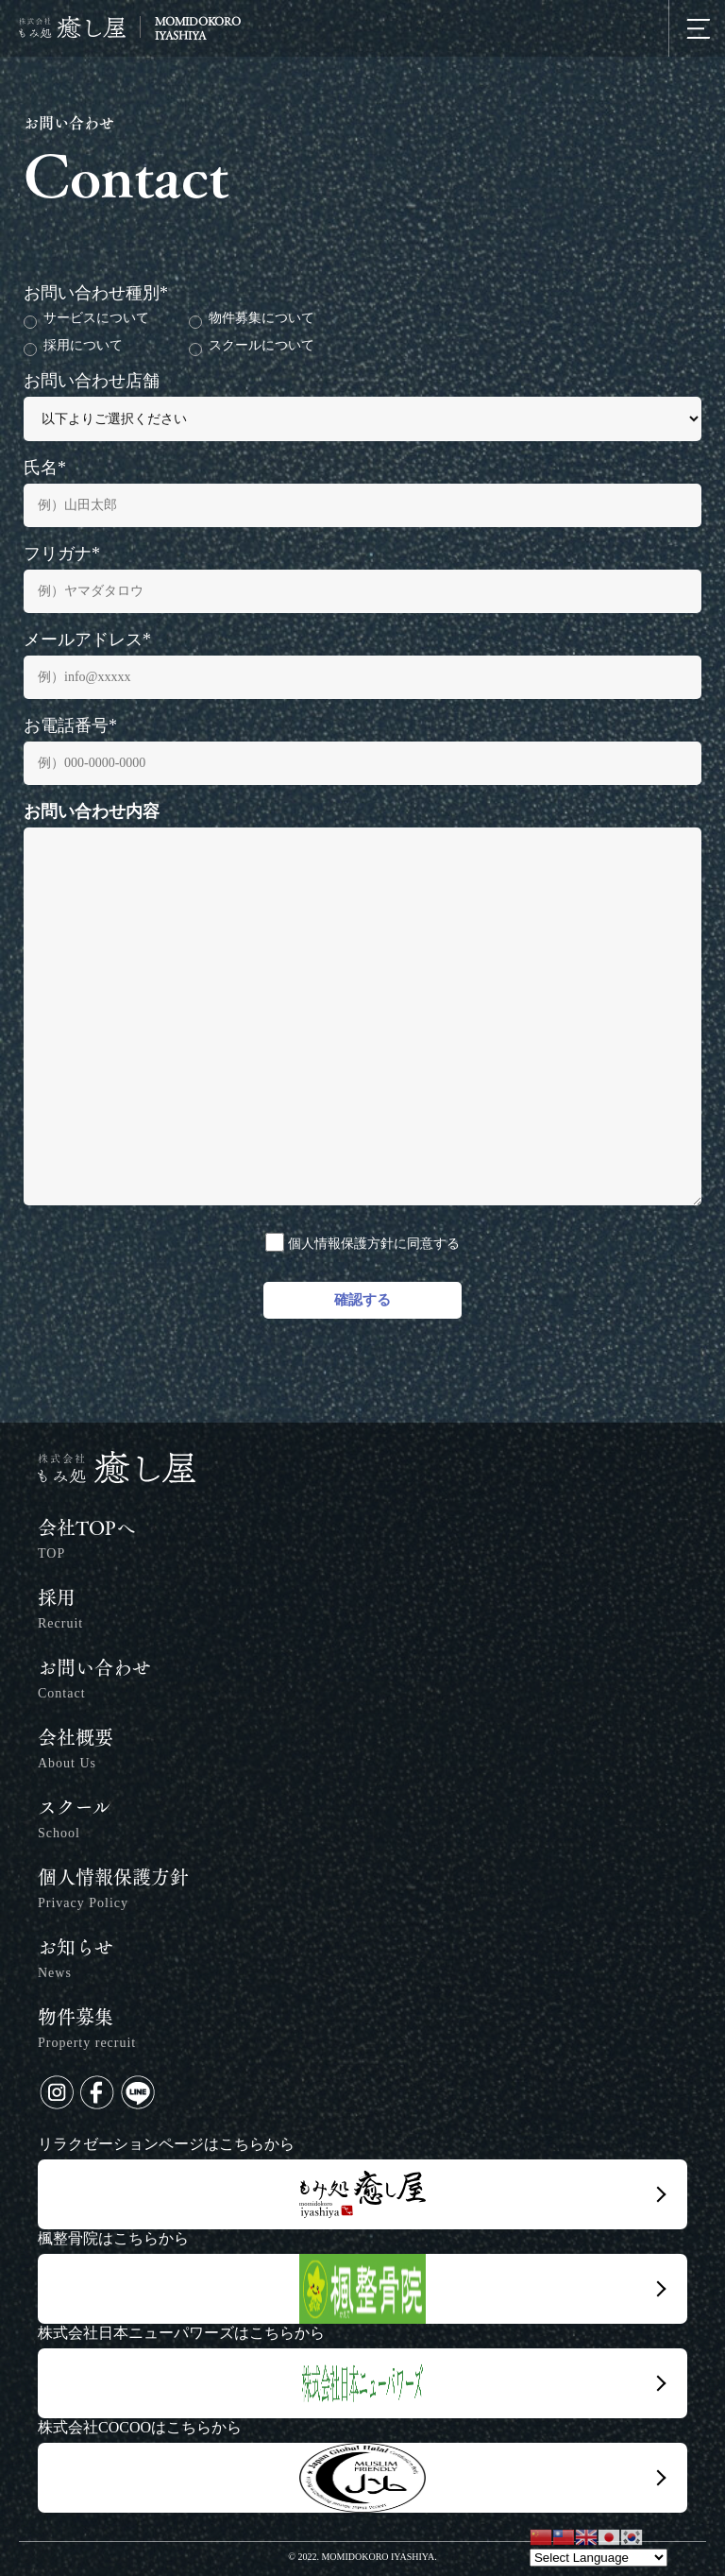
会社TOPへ (86, 1542)
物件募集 (87, 2031)
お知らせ (75, 1961)
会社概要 (75, 1752)
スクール (74, 1822)
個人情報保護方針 (113, 1892)
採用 (60, 1612)
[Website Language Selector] (598, 2558)
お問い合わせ (94, 1682)
